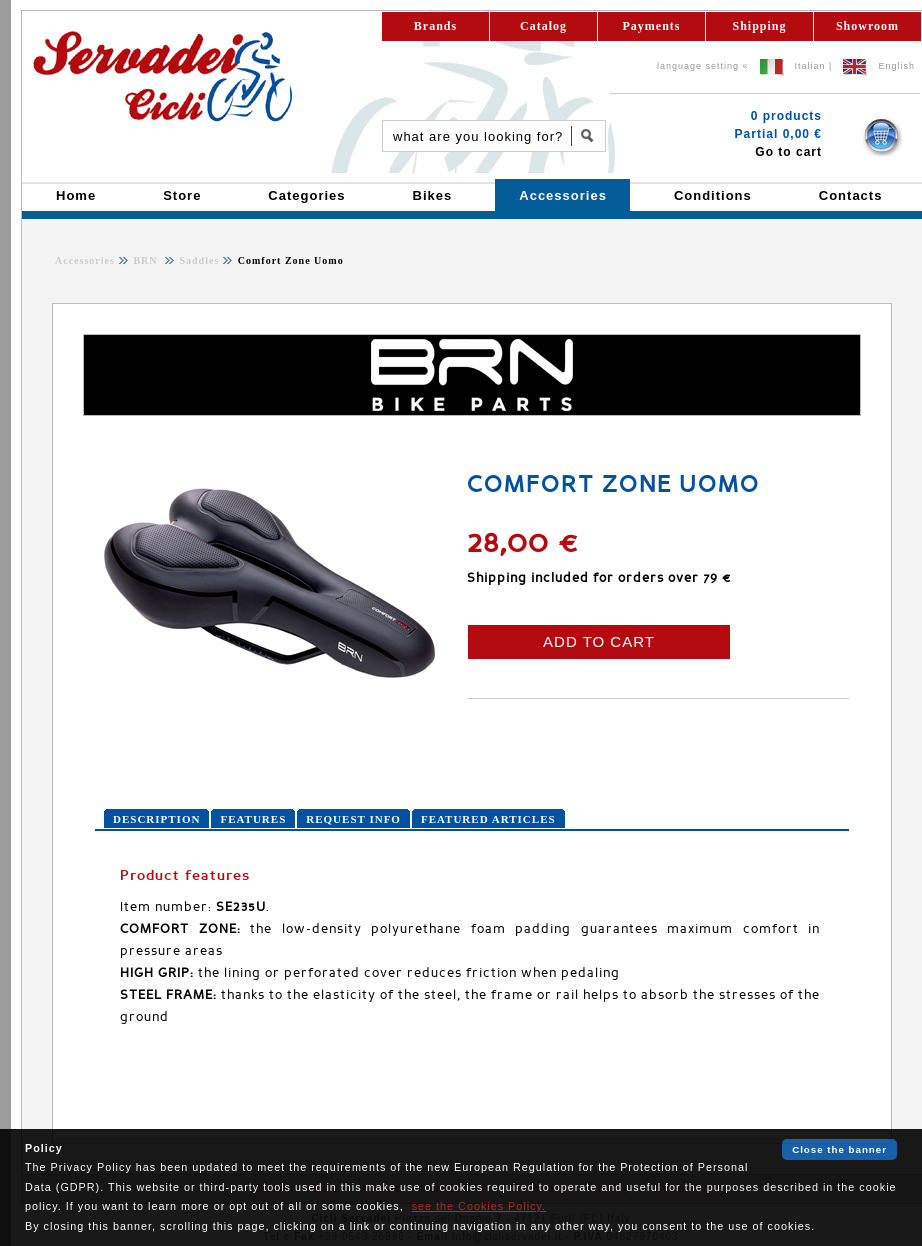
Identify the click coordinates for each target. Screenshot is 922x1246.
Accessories (85, 260)
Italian (810, 66)
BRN (147, 260)
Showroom (867, 26)
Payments (652, 26)
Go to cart (788, 152)
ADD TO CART (599, 641)
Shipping (759, 26)
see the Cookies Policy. (479, 1206)
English (896, 66)
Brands (435, 26)
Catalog (543, 26)
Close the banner (839, 1149)
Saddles (197, 260)
